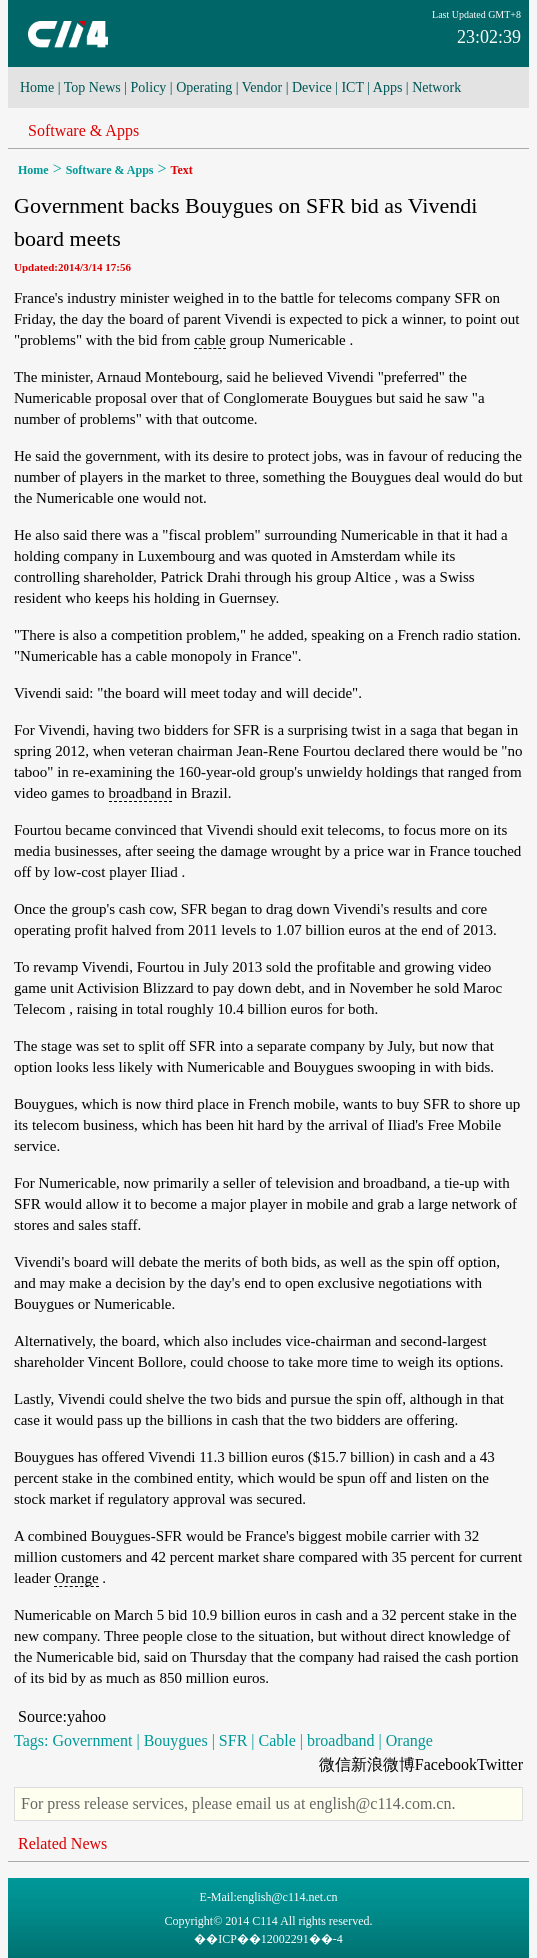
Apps (388, 87)
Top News (92, 87)
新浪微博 (383, 1764)
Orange (76, 1578)
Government (92, 1740)
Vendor (262, 87)
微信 (335, 1764)
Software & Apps (83, 130)
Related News (62, 1843)
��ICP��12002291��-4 (268, 1939)
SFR (233, 1740)
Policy (149, 87)
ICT (352, 87)
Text (182, 170)
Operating (204, 87)
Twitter (500, 1764)
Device (312, 87)
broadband (140, 793)
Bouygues (176, 1740)
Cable (277, 1740)
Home (37, 87)
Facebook (446, 1764)
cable (210, 340)
